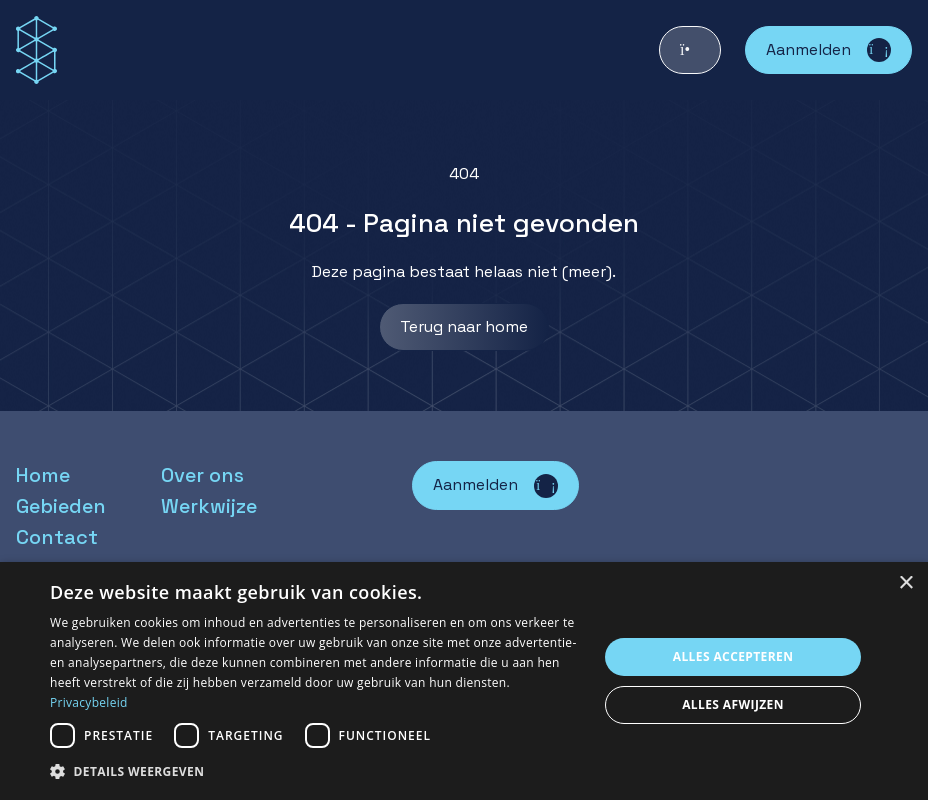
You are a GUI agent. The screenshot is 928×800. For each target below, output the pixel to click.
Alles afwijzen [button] (733, 704)
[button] (316, 772)
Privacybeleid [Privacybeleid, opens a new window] (89, 702)
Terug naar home (464, 326)
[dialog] (464, 681)
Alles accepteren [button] (733, 656)
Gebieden (61, 506)
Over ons (202, 475)
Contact (57, 537)
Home (43, 475)
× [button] (905, 583)
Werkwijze (209, 506)
